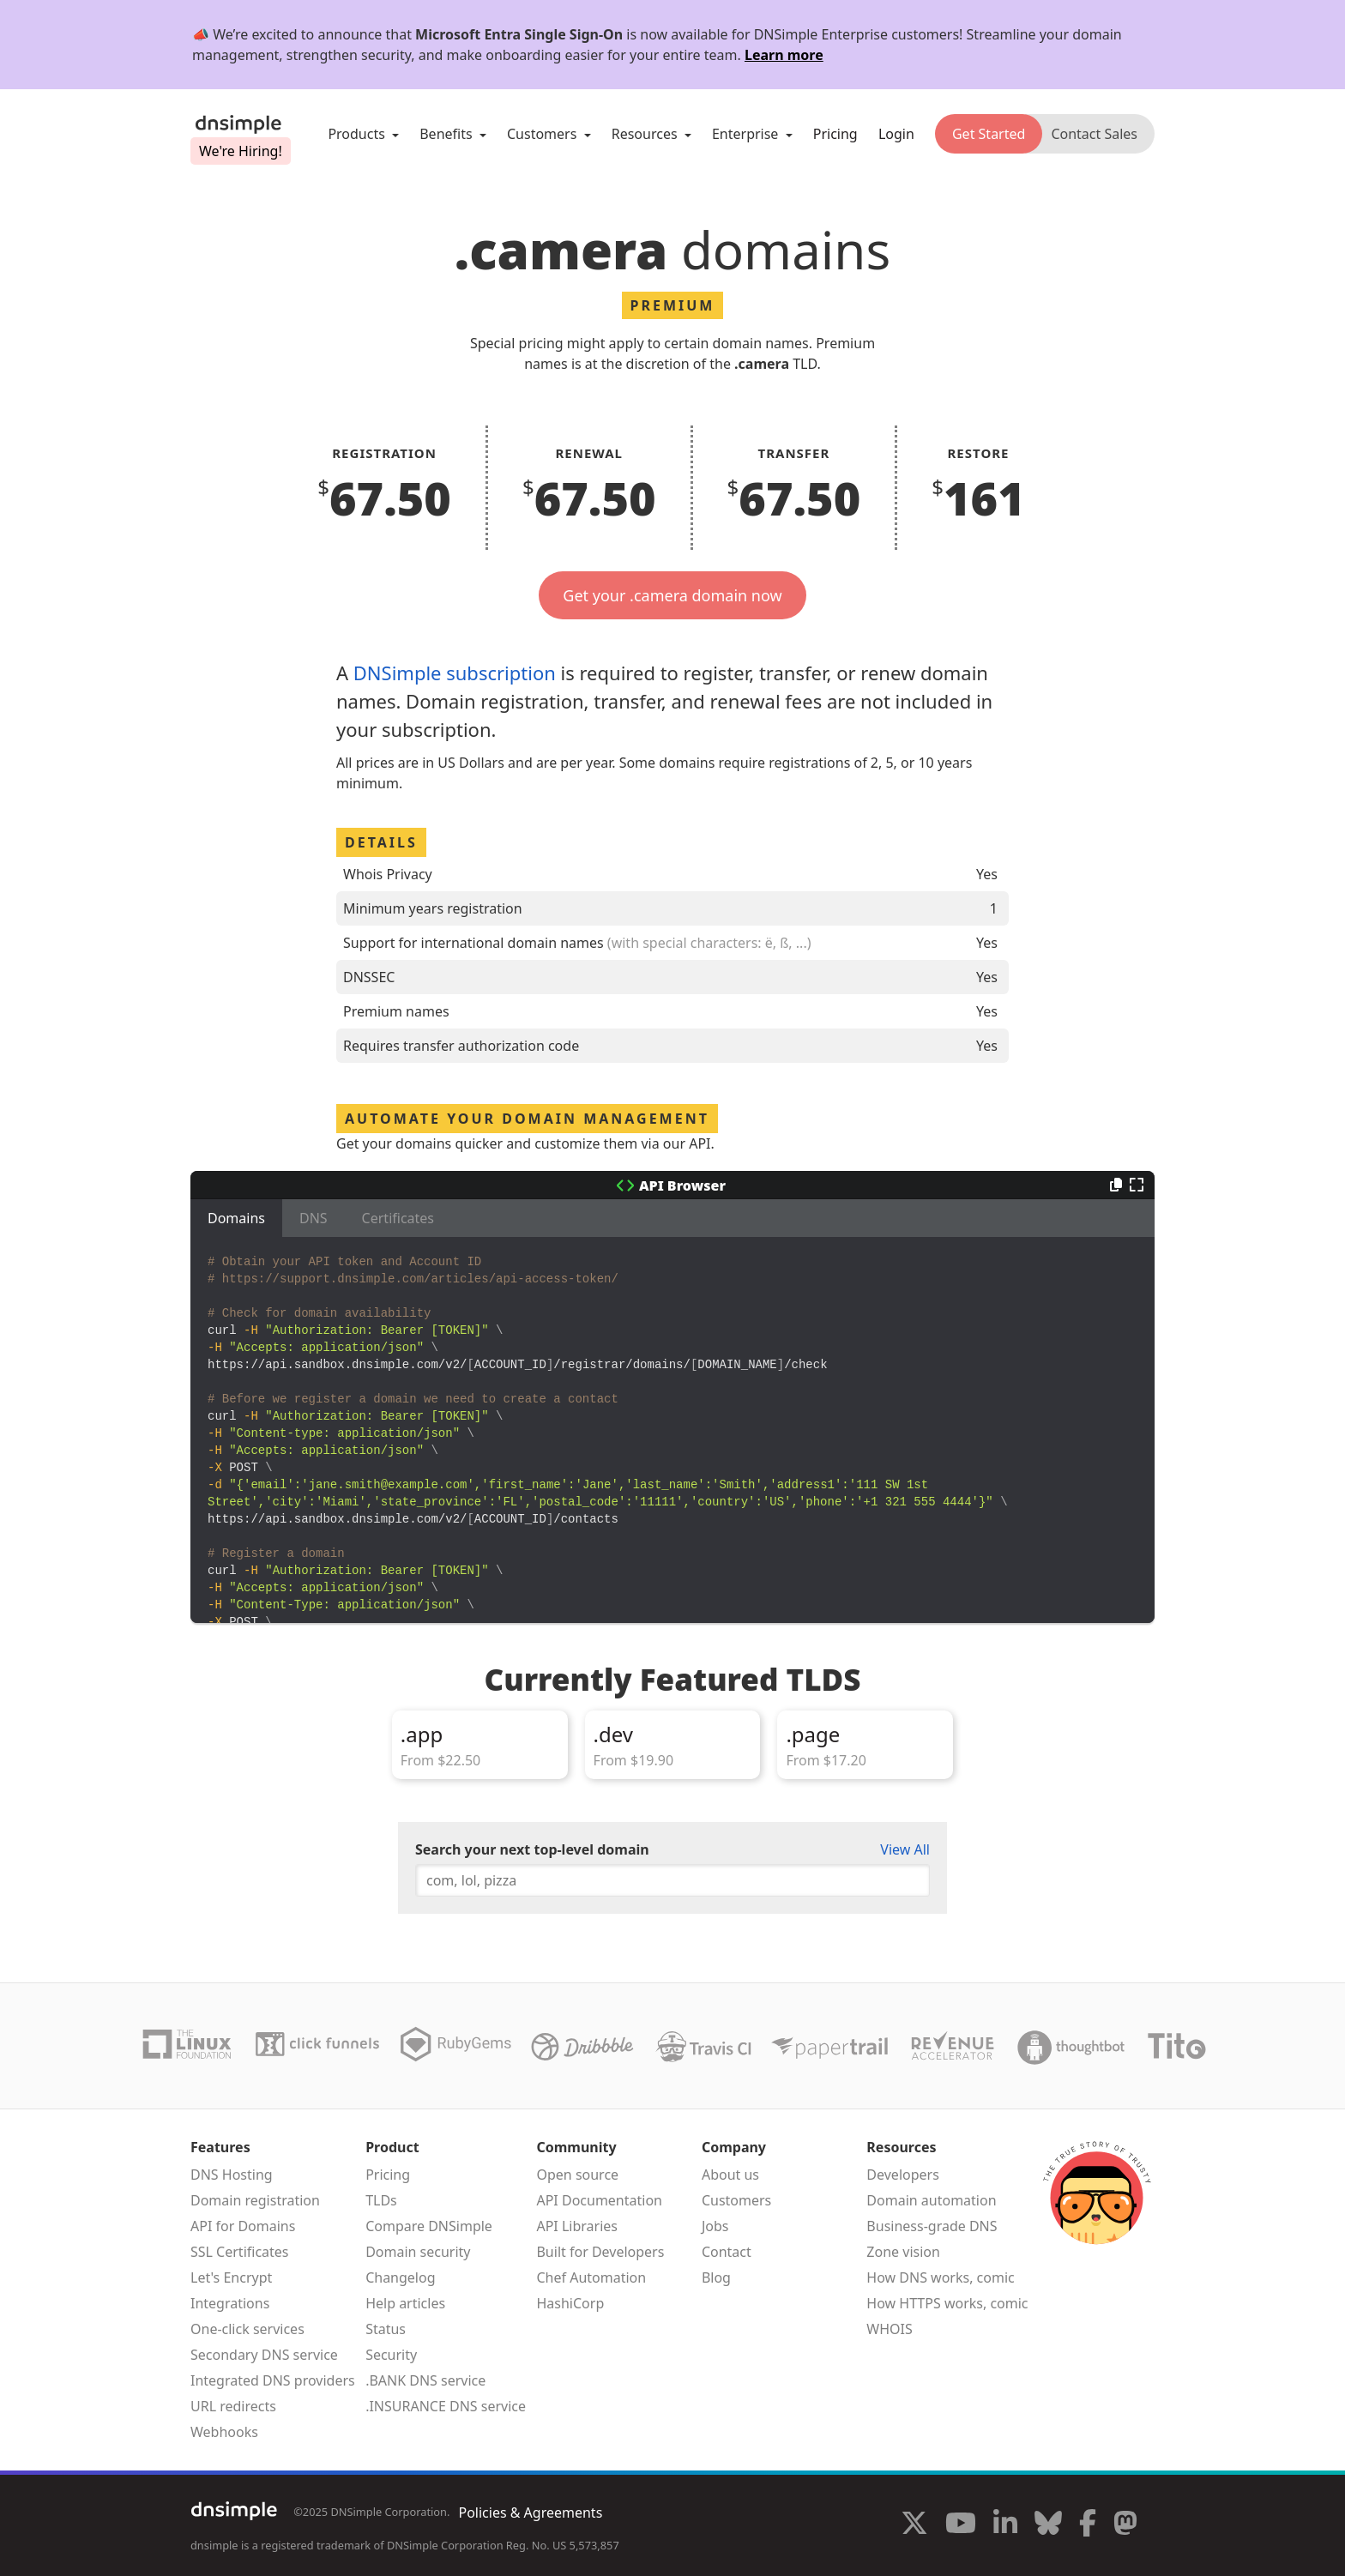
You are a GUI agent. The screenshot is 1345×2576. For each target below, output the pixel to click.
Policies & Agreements (530, 2512)
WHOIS (889, 2329)
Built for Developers (600, 2251)
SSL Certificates (239, 2251)
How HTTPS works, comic (947, 2303)
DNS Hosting (231, 2174)
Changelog (400, 2277)
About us (730, 2174)
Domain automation (931, 2200)
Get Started (988, 133)
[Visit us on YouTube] (960, 2525)
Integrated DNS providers (272, 2380)
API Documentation (599, 2200)
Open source (577, 2174)
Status (385, 2329)
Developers (902, 2174)
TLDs (381, 2200)
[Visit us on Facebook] (1087, 2525)
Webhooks (224, 2431)
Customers (736, 2200)
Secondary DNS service (264, 2354)
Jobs (715, 2226)
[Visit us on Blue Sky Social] (1048, 2525)
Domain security (417, 2251)
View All (905, 1849)
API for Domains (242, 2226)
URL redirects (233, 2406)
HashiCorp (570, 2303)
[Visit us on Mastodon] (1125, 2525)
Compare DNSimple (428, 2226)
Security (391, 2354)
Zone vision (903, 2251)
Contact (726, 2251)
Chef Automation (591, 2277)
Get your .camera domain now (672, 595)
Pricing (835, 133)
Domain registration (255, 2200)
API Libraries (577, 2226)
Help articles (405, 2303)
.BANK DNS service (425, 2380)
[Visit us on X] (914, 2525)
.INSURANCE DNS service (445, 2406)
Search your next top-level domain (532, 1849)
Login (896, 133)
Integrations (229, 2303)
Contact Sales (1094, 133)
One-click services (247, 2329)
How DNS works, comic (940, 2277)
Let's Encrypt (231, 2277)
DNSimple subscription (454, 672)
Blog (716, 2277)
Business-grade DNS (931, 2226)
